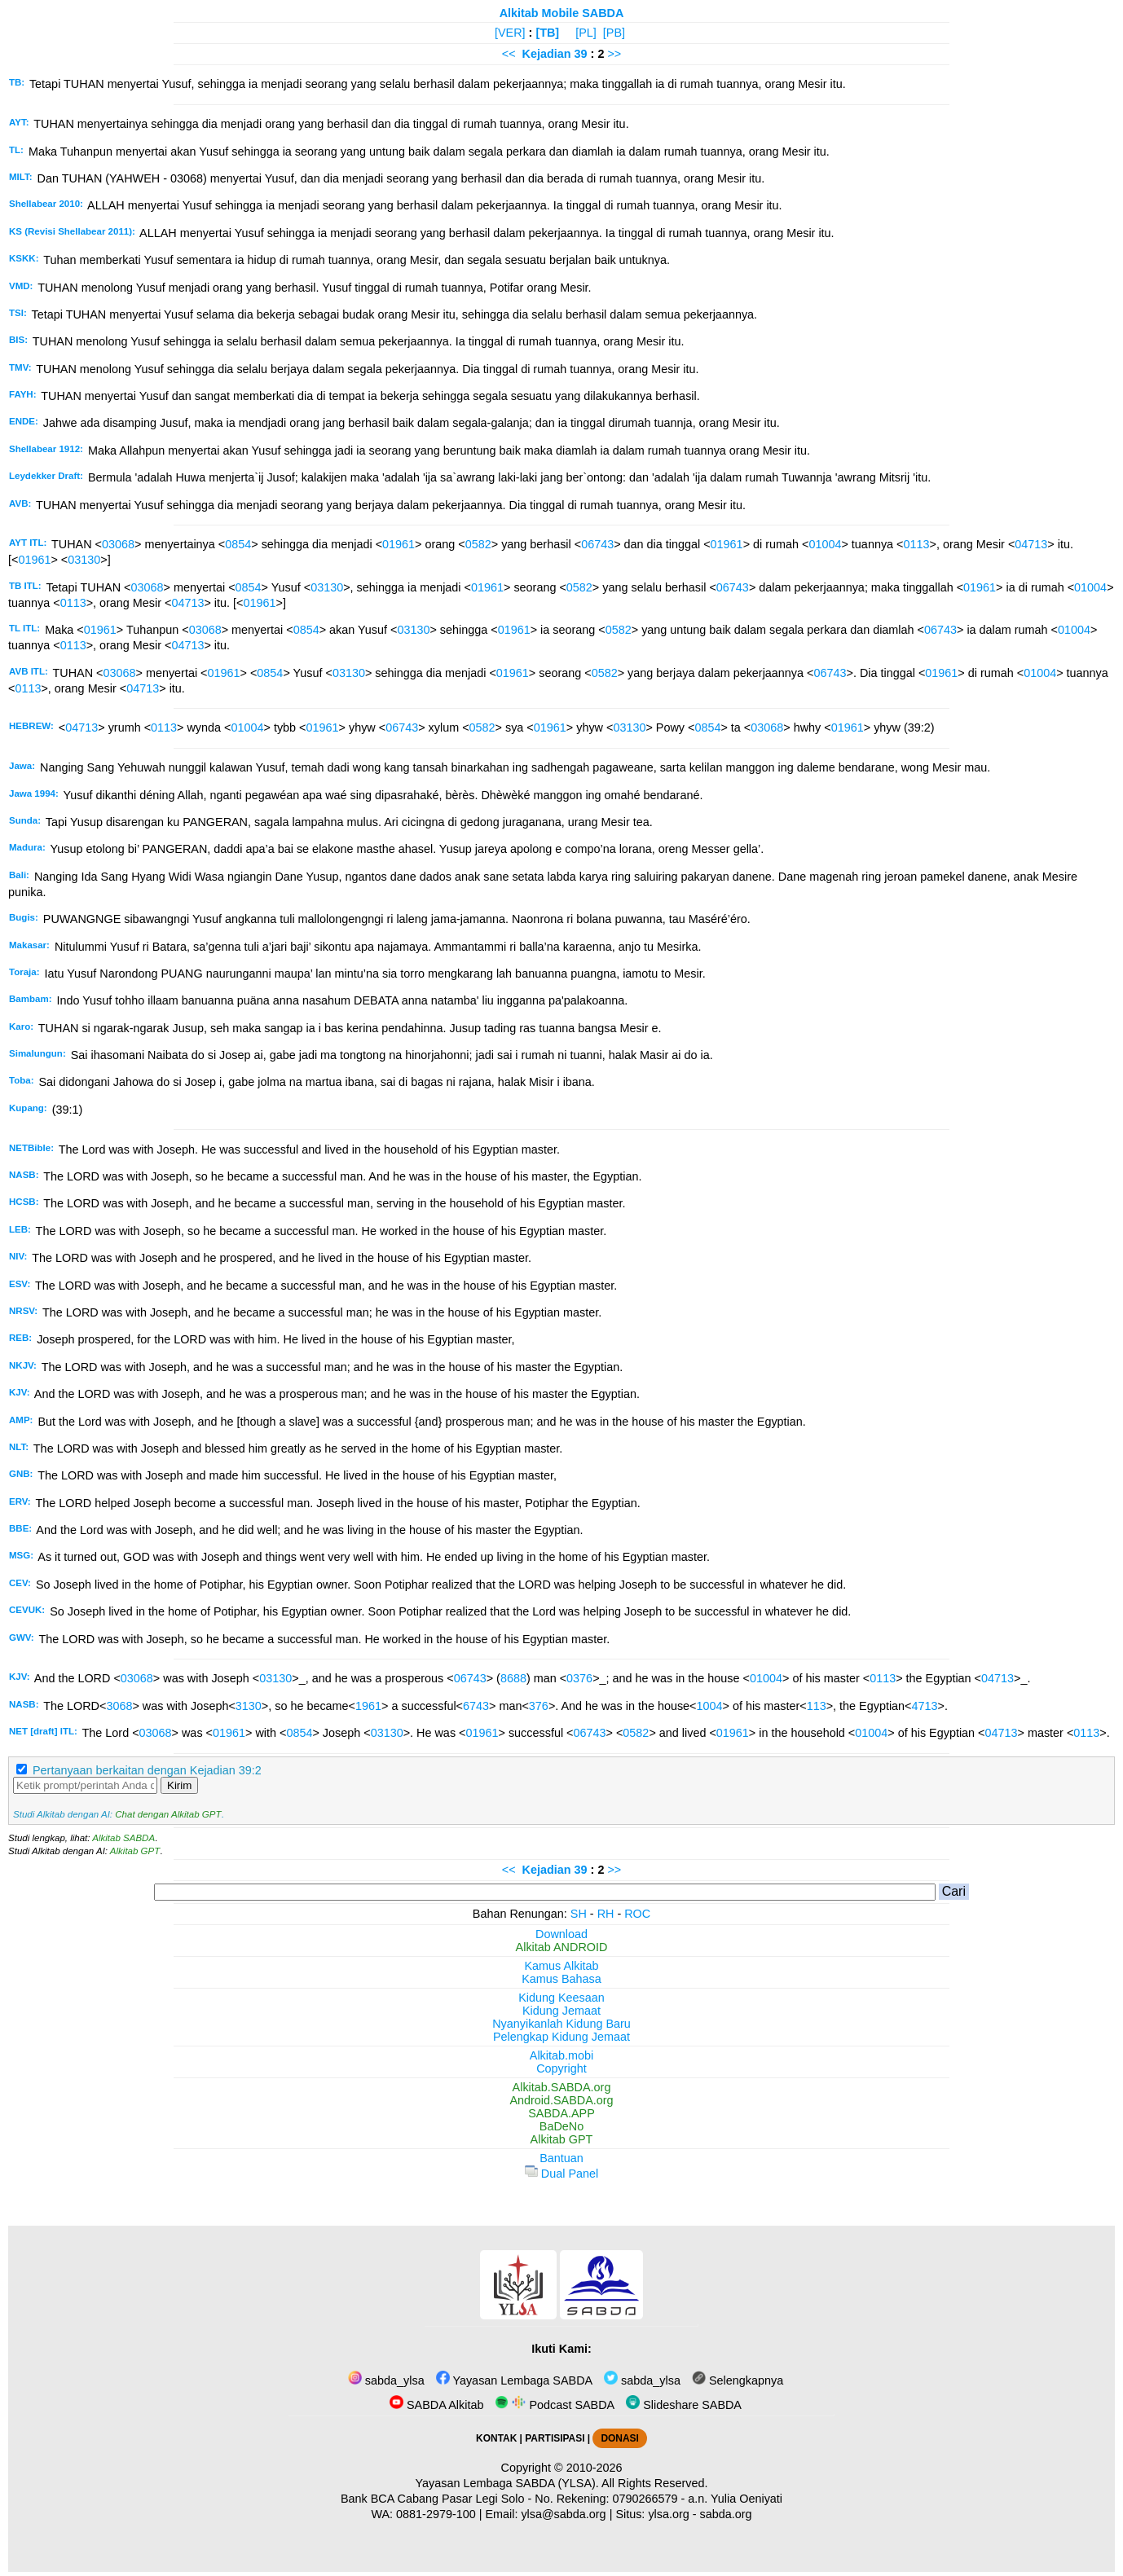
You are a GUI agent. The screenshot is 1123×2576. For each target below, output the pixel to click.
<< (509, 53)
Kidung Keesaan (561, 1997)
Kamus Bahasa (561, 1978)
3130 (249, 1705)
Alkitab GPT (135, 1851)
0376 (579, 1678)
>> (614, 53)
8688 (513, 1678)
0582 (478, 544)
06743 (597, 544)
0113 (916, 544)
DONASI (619, 2438)
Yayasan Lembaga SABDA (514, 2380)
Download (561, 1934)
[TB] (547, 32)
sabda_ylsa (386, 2380)
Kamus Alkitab (561, 1965)
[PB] (614, 32)
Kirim (179, 1785)
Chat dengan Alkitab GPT (168, 1814)
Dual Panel (561, 2173)
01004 (824, 544)
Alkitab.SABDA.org (562, 2087)
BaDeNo (561, 2126)
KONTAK (496, 2438)
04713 (1031, 544)
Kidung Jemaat (561, 2010)
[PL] (586, 32)
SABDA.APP (561, 2113)
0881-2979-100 (436, 2514)
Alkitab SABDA (123, 1838)
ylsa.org (668, 2514)
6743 (476, 1705)
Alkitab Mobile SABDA (562, 13)
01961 (398, 544)
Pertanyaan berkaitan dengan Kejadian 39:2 (147, 1770)
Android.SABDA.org (561, 2100)
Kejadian (546, 53)
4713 (925, 1705)
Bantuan (561, 2158)
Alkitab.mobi (561, 2055)
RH (605, 1913)
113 (816, 1705)
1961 (368, 1705)
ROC (637, 1913)
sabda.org (726, 2514)
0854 (238, 544)
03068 (118, 544)
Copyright (561, 2068)
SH (578, 1913)
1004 (710, 1705)
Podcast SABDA (554, 2404)
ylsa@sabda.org (563, 2514)
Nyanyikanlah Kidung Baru (561, 2023)
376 (538, 1705)
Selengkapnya (737, 2380)
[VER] (510, 32)
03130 (84, 559)
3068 (119, 1705)
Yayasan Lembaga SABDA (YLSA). (507, 2483)
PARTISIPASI (554, 2438)
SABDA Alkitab (436, 2404)
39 (583, 53)
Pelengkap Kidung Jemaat (561, 2036)
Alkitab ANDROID (562, 1947)
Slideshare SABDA (684, 2404)
